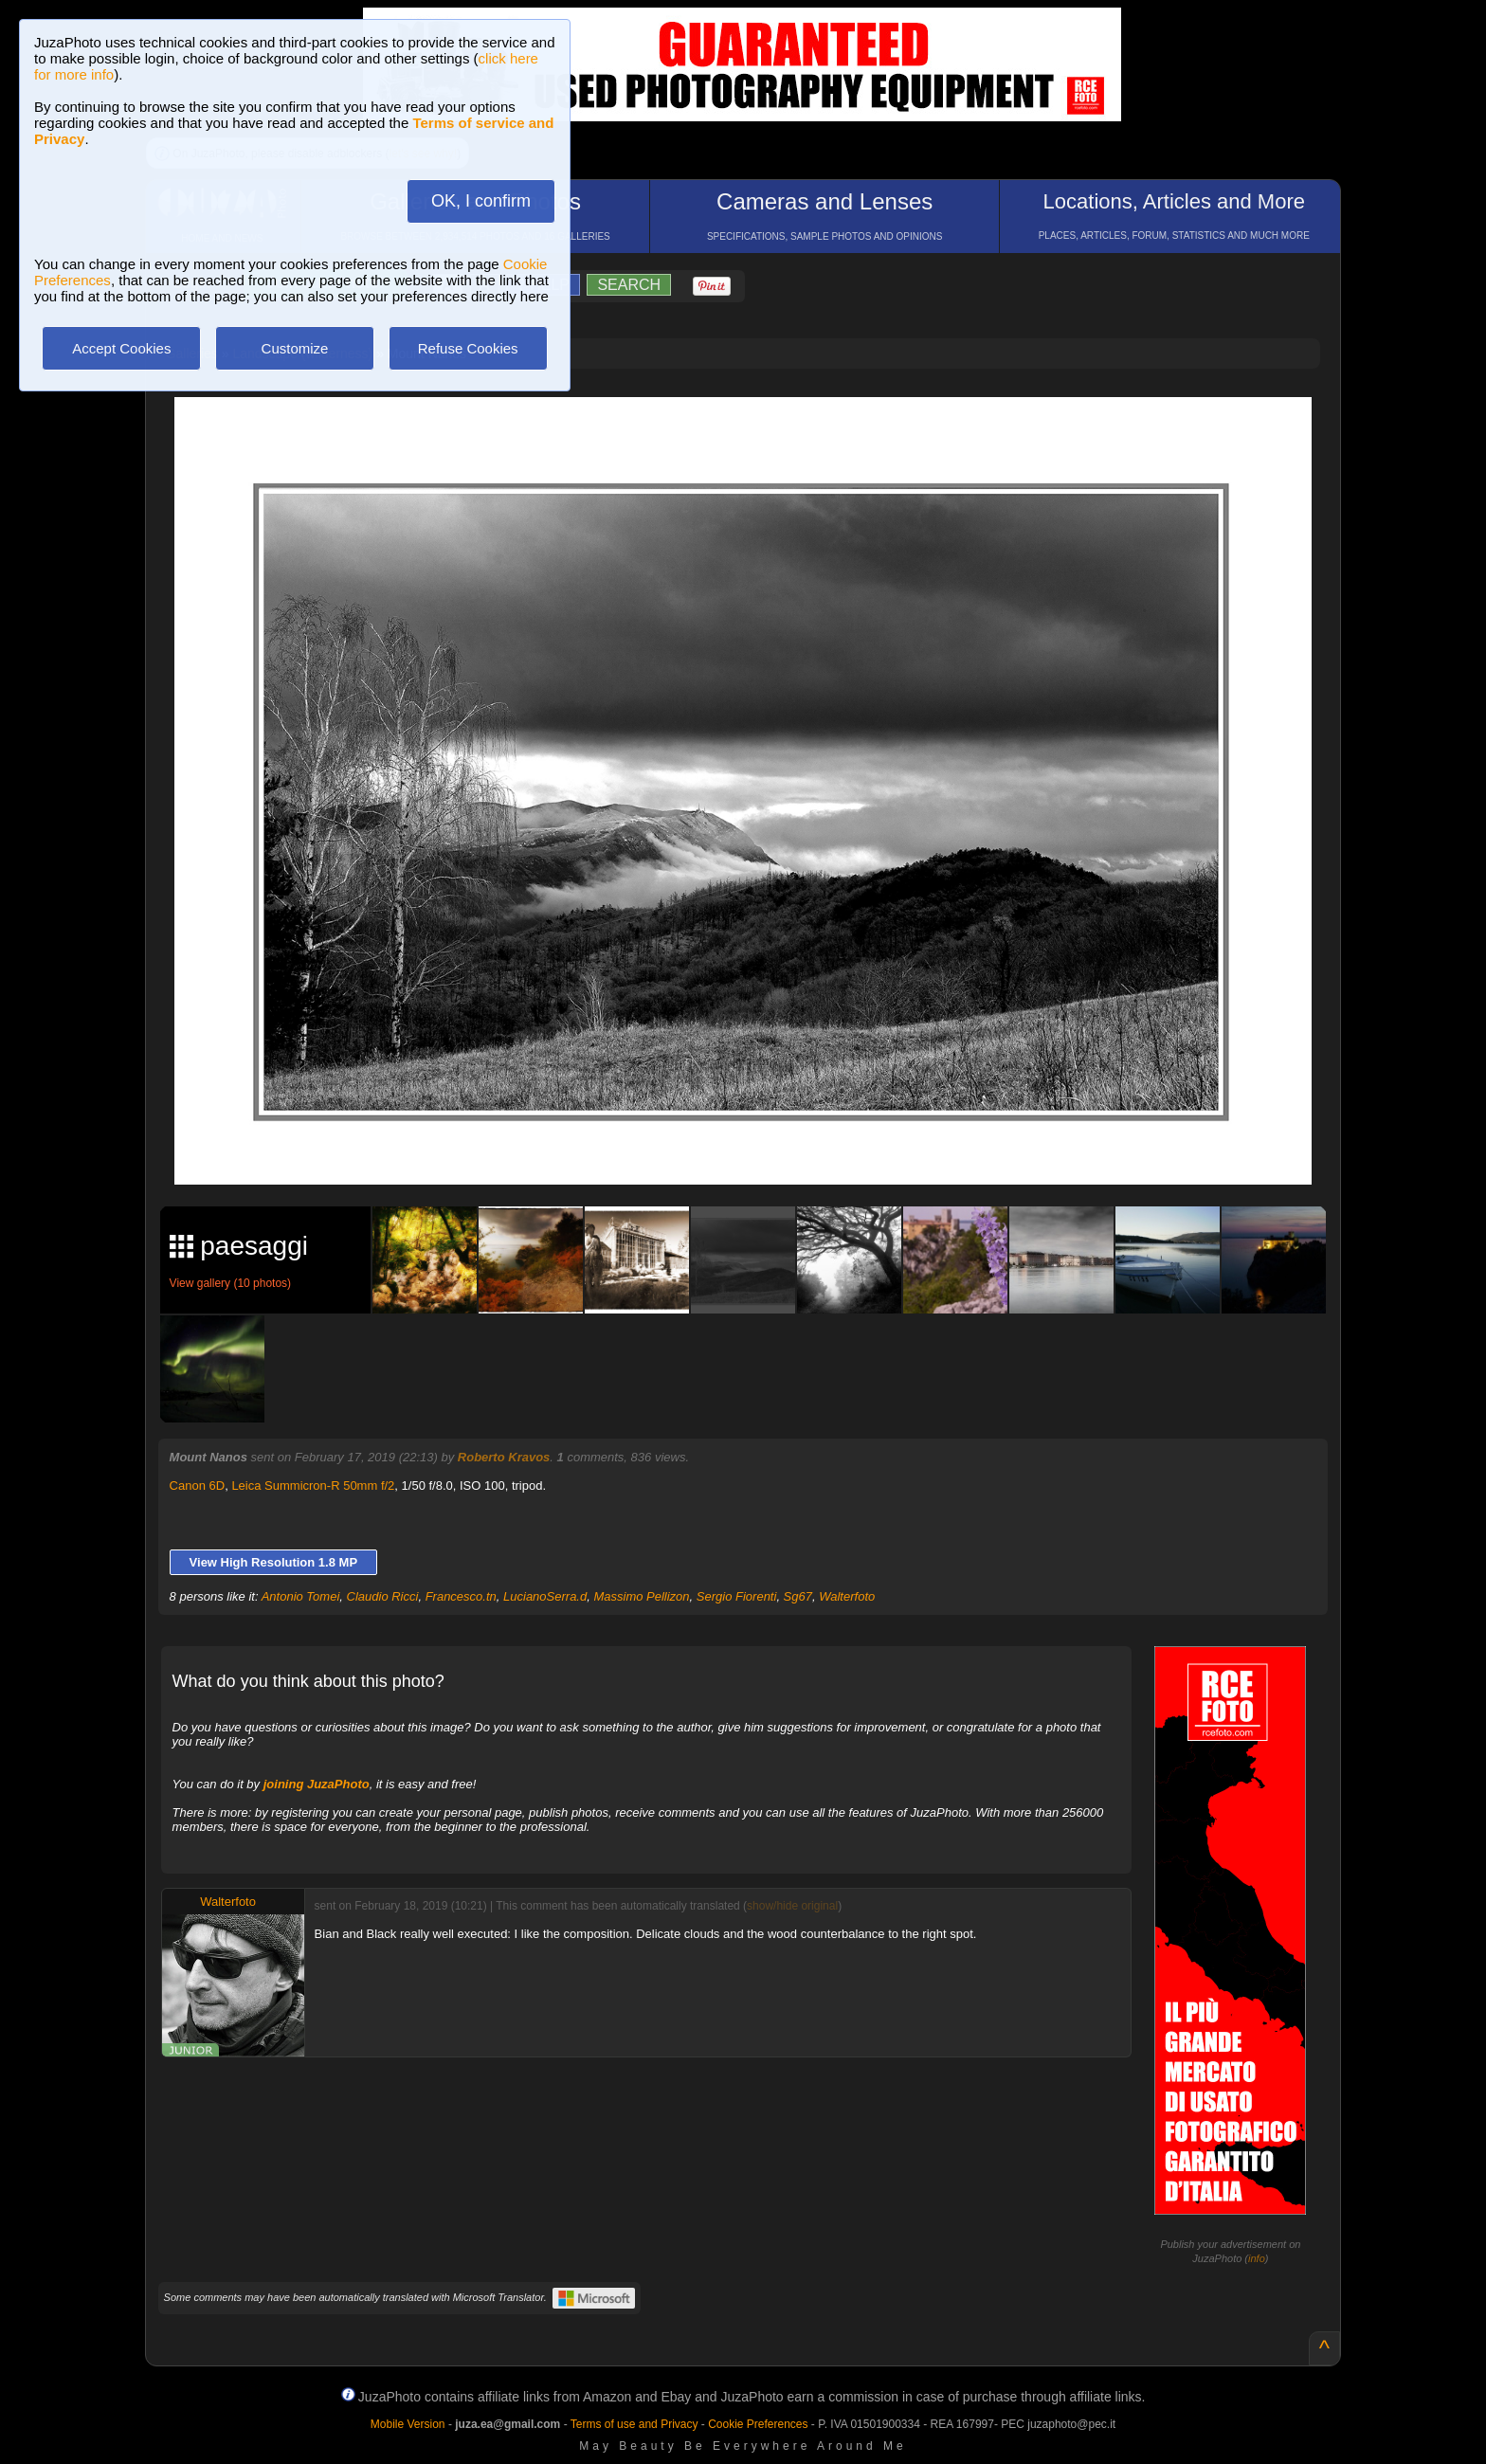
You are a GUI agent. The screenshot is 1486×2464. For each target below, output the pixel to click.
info (1256, 2258)
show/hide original (792, 1905)
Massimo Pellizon (641, 1596)
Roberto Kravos (504, 1457)
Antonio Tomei (301, 1596)
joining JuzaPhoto (316, 1784)
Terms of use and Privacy (634, 2424)
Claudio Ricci (383, 1596)
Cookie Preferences (757, 2424)
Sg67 (798, 1596)
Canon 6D (198, 1485)
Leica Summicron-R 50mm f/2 (312, 1485)
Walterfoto (847, 1596)
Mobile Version (408, 2424)
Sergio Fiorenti (737, 1596)
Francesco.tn (461, 1596)
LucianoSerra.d (545, 1596)
